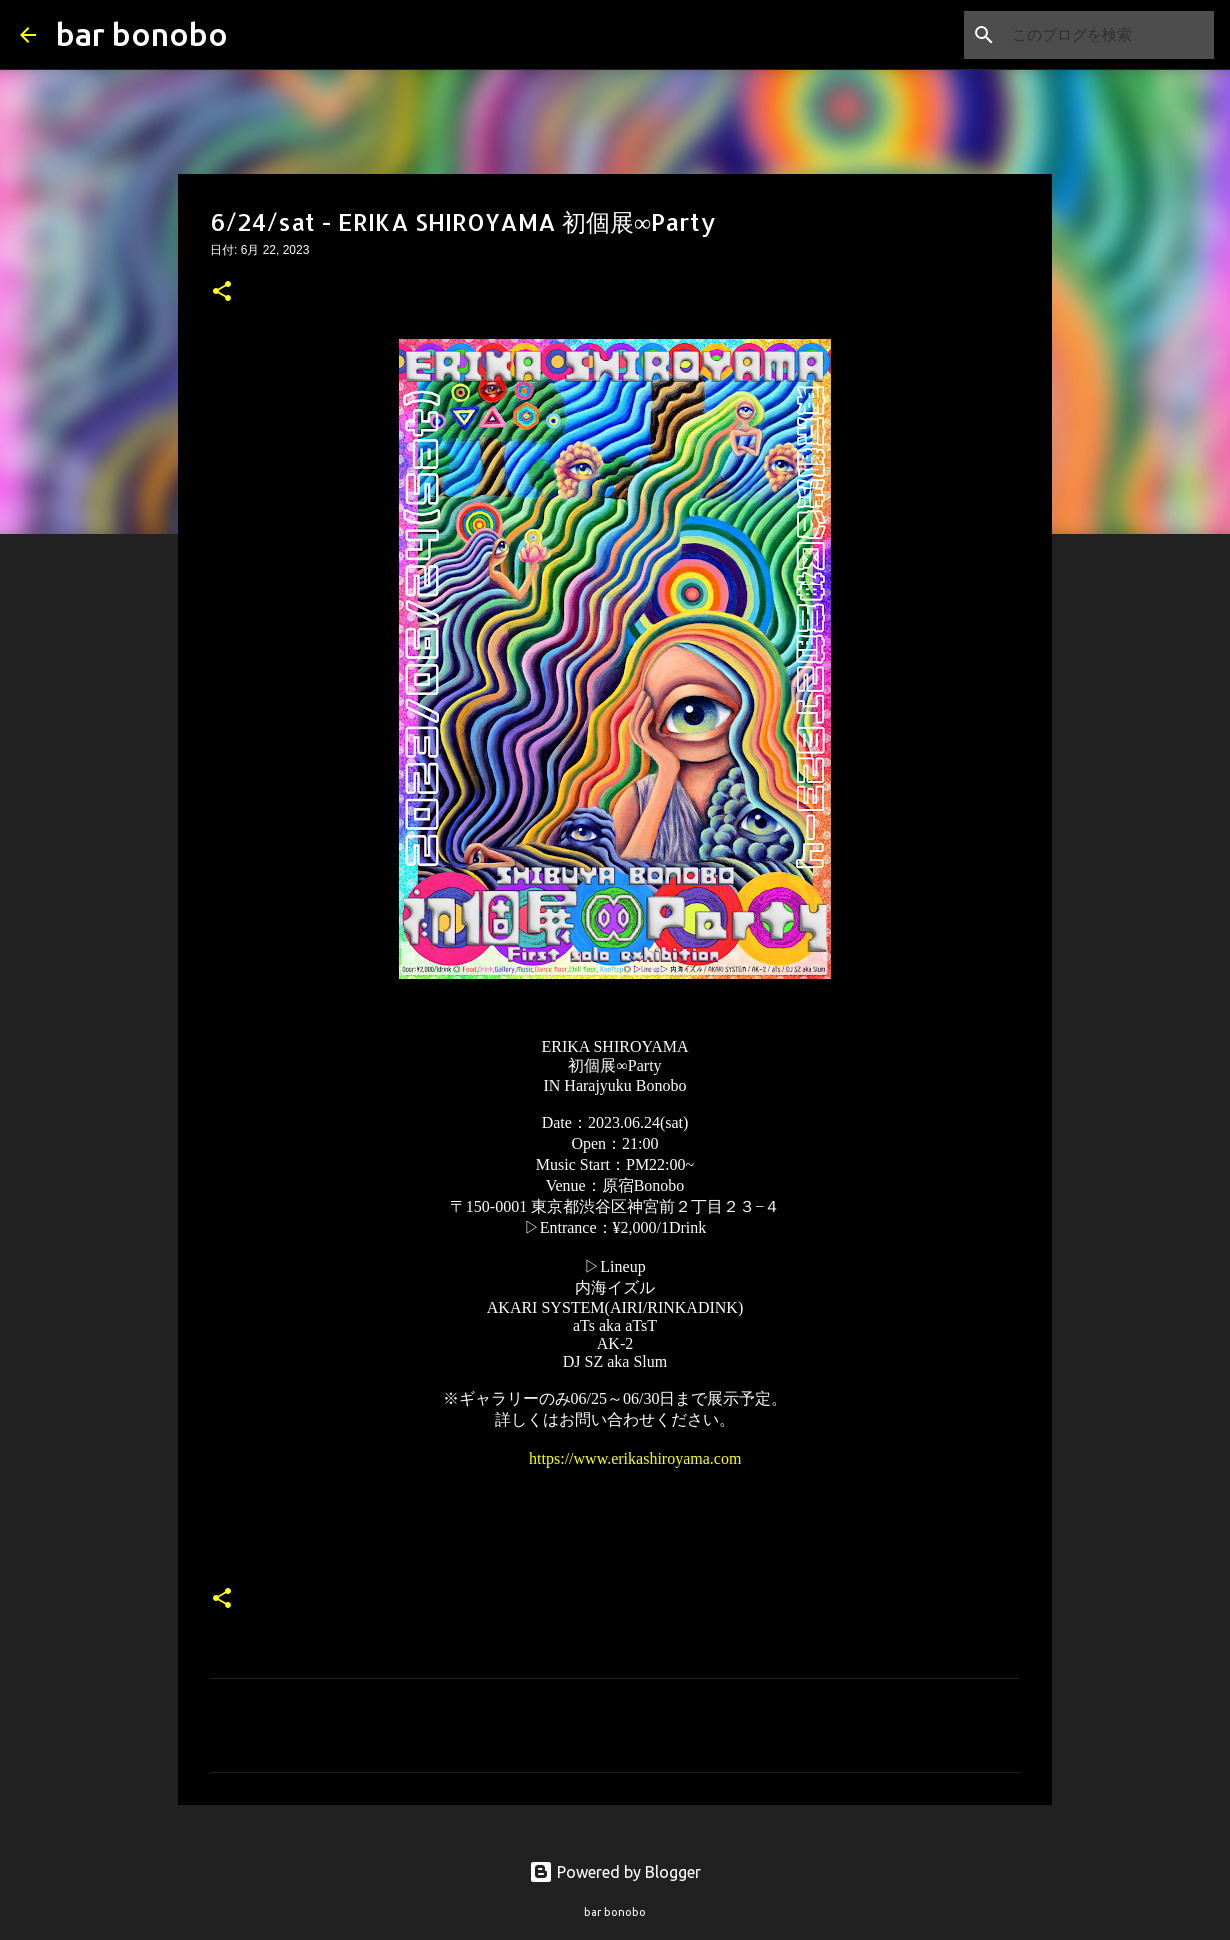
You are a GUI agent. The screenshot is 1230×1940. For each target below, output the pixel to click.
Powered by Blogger (615, 1872)
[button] (222, 293)
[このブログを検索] (1109, 35)
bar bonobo (142, 34)
